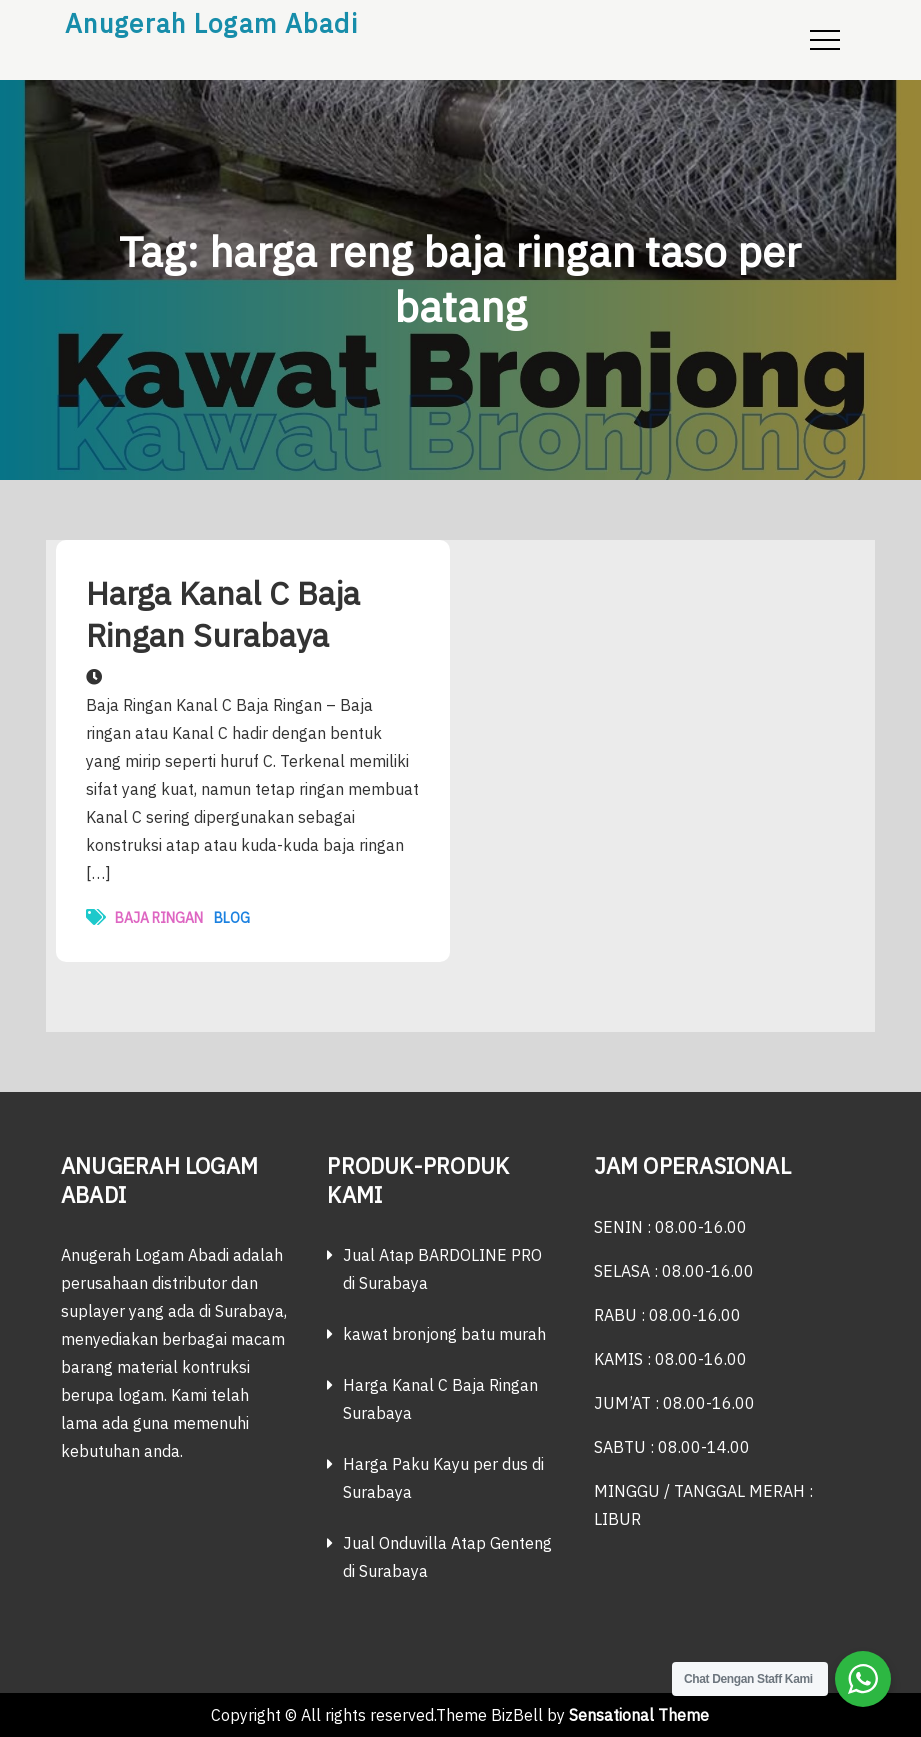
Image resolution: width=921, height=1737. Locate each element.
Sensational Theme (639, 1715)
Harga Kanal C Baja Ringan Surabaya (223, 614)
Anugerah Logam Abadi (211, 23)
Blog (232, 918)
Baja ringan (159, 918)
